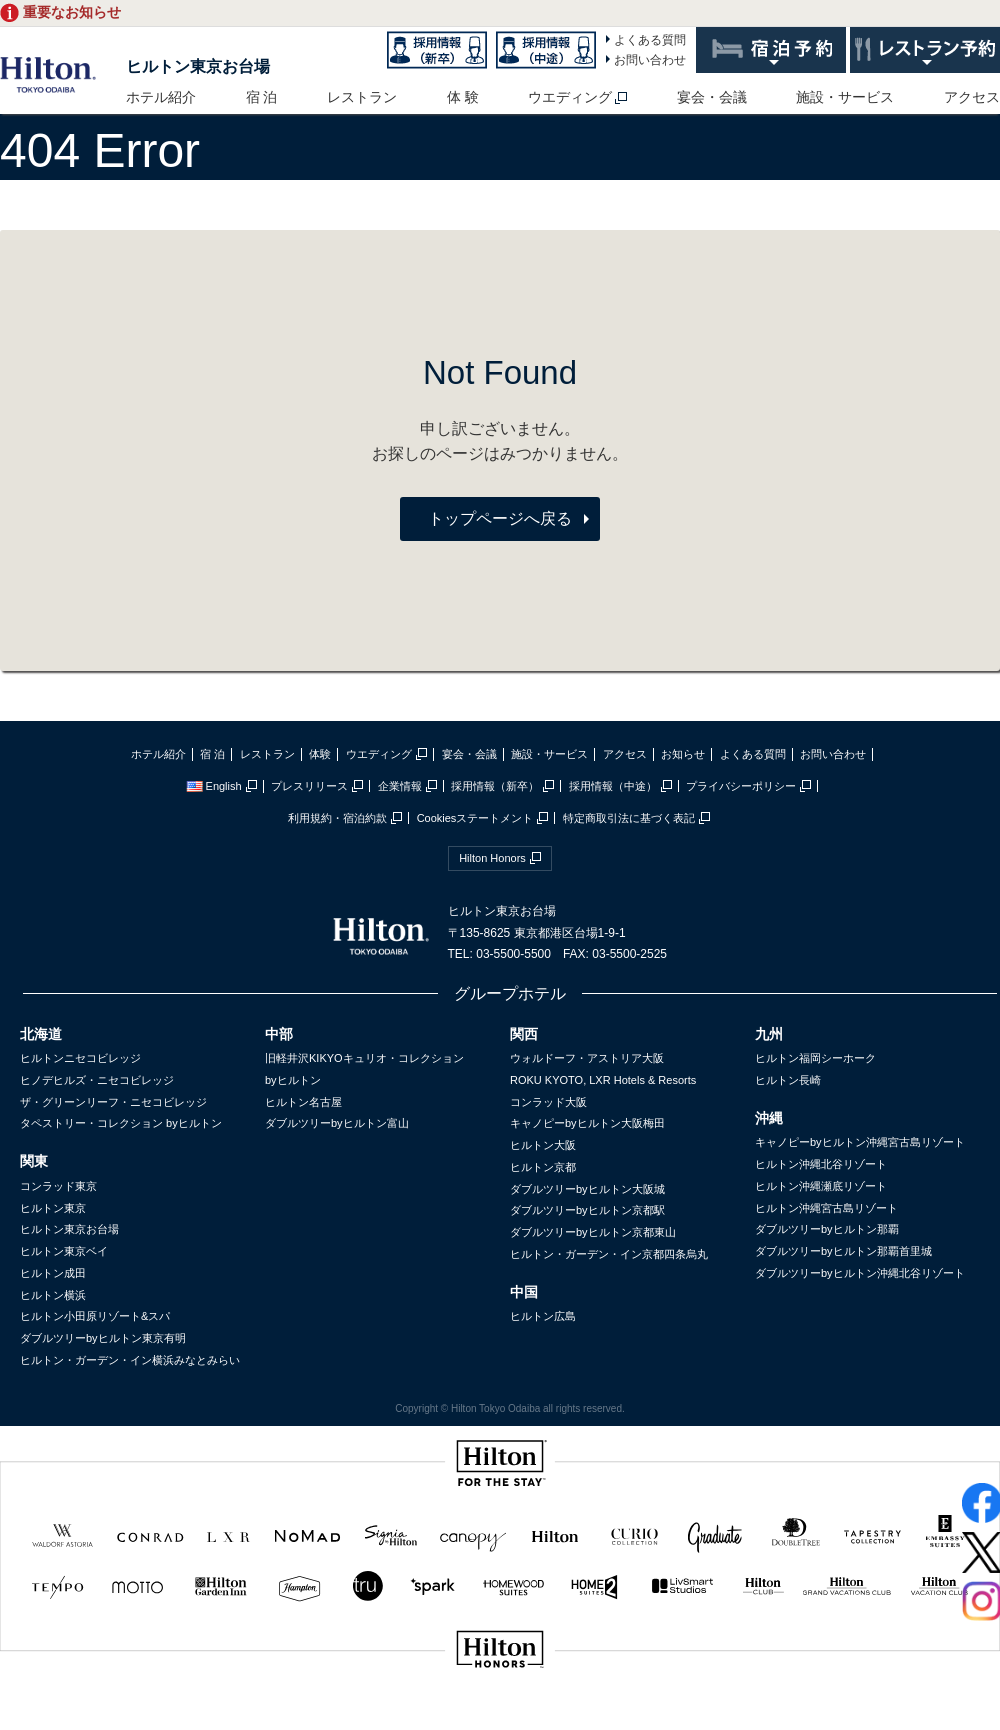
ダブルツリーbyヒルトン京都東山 (593, 1232)
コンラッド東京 (58, 1186)
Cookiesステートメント (475, 818)
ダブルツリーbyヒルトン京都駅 (587, 1210)
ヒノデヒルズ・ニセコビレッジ (97, 1080)
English (214, 786)
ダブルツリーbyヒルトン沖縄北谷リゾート (860, 1273)
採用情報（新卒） (495, 786)
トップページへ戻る (500, 518)
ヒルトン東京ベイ (64, 1251)
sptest (500, 1716)
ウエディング (570, 97)
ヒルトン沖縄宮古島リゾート (826, 1208)
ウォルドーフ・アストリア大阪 (587, 1058)
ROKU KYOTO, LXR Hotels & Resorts (603, 1080)
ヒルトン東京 (53, 1208)
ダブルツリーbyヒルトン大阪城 (587, 1189)
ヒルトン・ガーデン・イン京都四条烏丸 (609, 1254)
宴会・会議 (712, 97)
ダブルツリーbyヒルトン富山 (337, 1123)
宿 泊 (262, 97)
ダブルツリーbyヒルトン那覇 (827, 1229)
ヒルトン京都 (543, 1167)
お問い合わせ (650, 60)
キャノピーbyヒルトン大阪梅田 (587, 1123)
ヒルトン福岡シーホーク (815, 1058)
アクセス (972, 97)
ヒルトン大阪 (543, 1145)
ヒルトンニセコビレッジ (80, 1058)
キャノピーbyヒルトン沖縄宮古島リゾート (860, 1142)
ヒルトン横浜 (53, 1295)
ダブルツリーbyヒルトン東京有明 (103, 1338)
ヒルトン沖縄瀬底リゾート (821, 1186)
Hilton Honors (492, 858)
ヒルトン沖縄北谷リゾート (821, 1164)
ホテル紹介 (161, 97)
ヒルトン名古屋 (303, 1102)
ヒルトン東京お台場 (198, 66)
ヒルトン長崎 (788, 1080)
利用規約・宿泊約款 (337, 818)
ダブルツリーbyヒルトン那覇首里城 (843, 1251)
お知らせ (683, 754)
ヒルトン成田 (53, 1273)
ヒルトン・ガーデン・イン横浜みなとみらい (130, 1360)
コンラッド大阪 (548, 1102)
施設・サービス (845, 97)
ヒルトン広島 (543, 1316)
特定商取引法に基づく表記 (629, 818)
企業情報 (400, 786)
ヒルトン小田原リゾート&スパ (95, 1316)
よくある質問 (650, 40)
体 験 (463, 97)
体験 (320, 754)
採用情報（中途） (613, 786)
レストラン (362, 97)
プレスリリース (309, 786)
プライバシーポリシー (741, 786)
